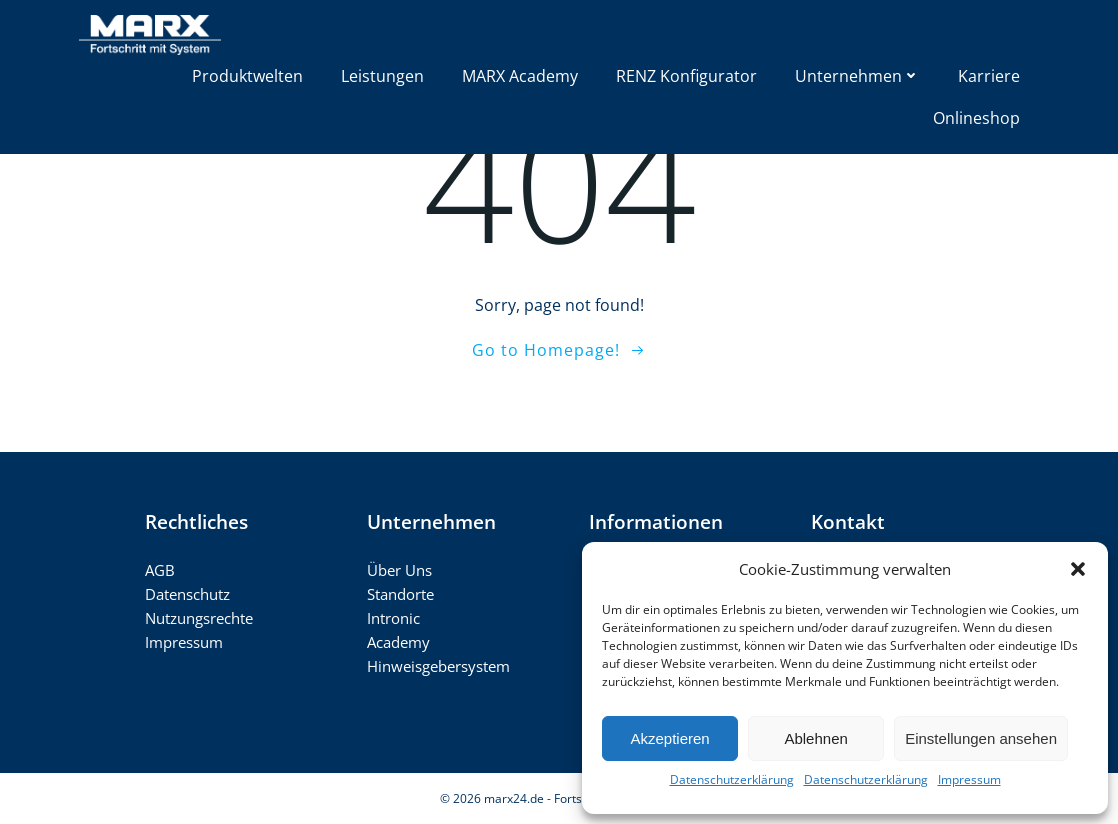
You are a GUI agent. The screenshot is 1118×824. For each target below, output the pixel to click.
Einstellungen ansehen (981, 738)
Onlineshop (976, 118)
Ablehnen (815, 738)
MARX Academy (520, 76)
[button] (1078, 569)
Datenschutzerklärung (732, 779)
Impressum (969, 779)
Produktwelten (247, 76)
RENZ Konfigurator (686, 76)
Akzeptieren (669, 738)
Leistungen (382, 76)
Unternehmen (857, 76)
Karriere (989, 76)
